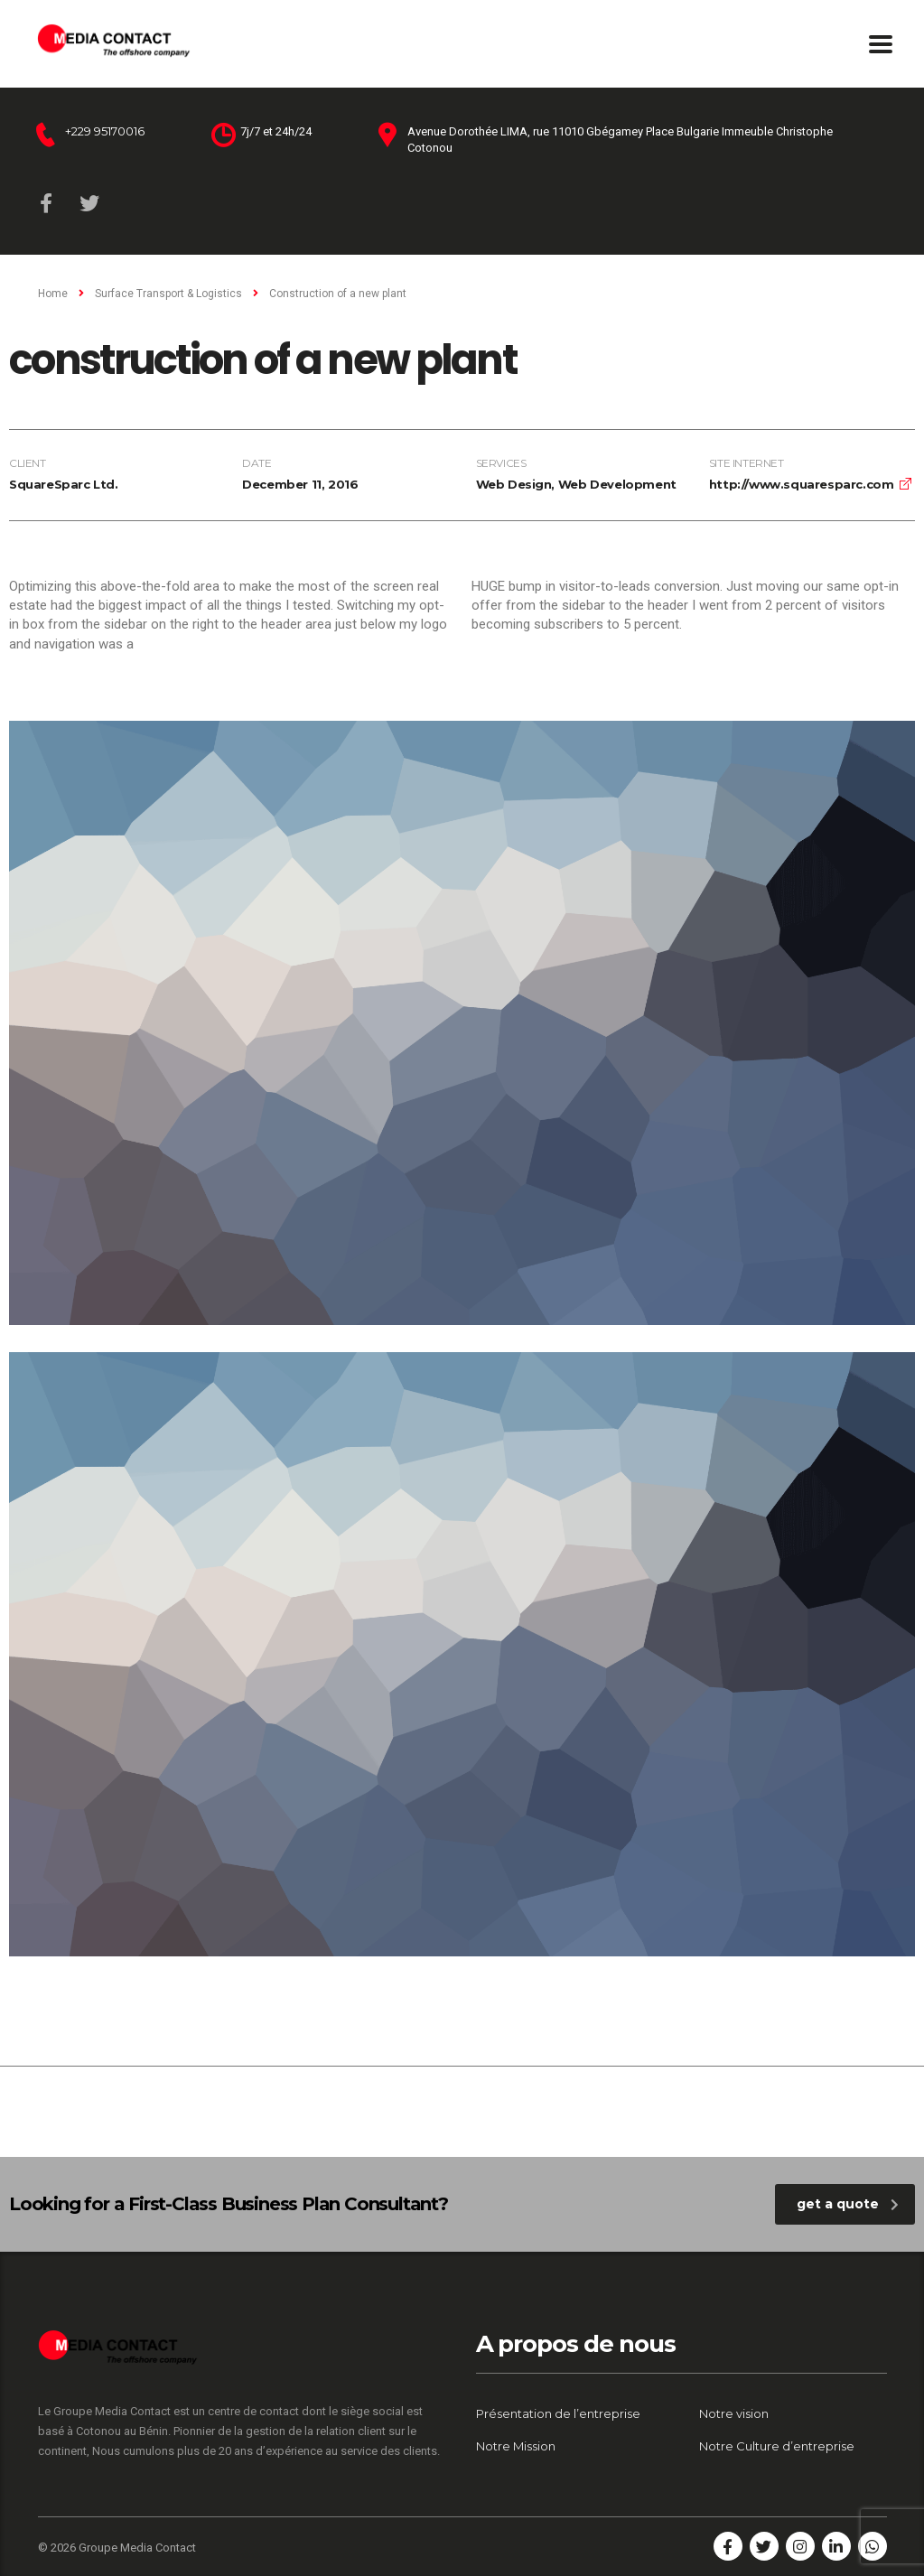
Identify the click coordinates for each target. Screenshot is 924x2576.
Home (53, 293)
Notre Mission (515, 2446)
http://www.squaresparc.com (801, 484)
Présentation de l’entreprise (558, 2413)
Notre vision (734, 2413)
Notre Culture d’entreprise (776, 2446)
